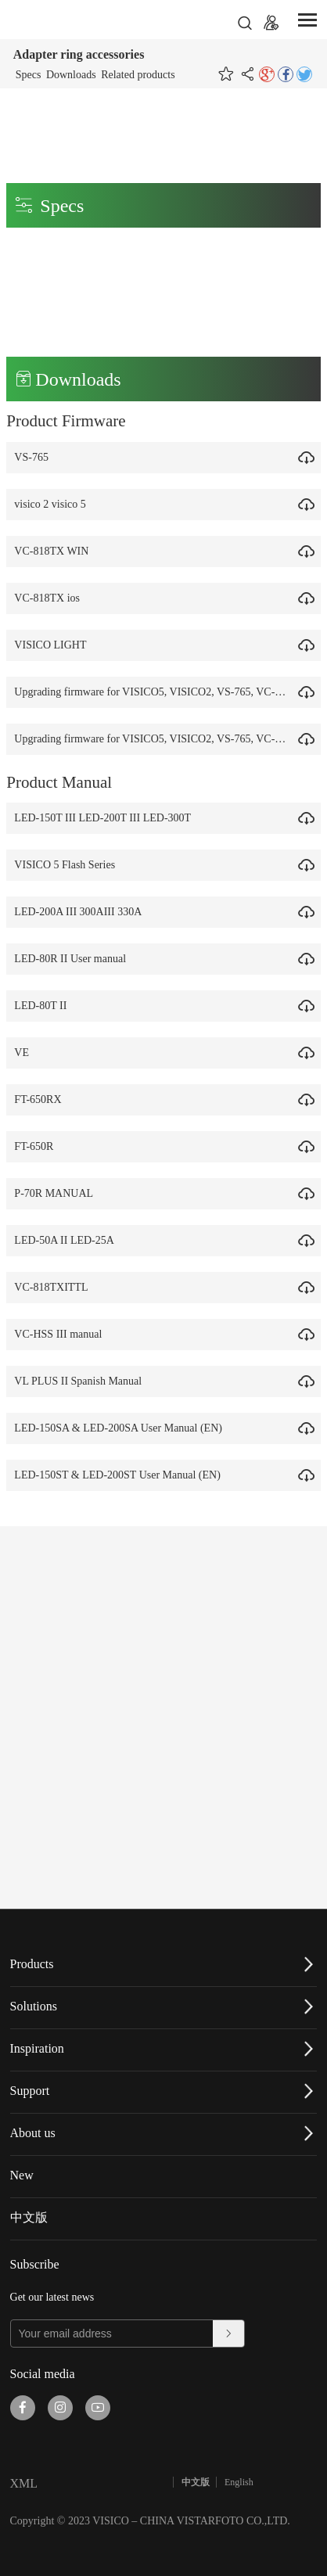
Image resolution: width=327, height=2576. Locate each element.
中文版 (29, 2217)
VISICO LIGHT (54, 645)
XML (24, 2483)
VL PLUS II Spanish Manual (81, 1381)
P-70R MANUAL (57, 1193)
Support (30, 2090)
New (22, 2175)
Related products (137, 75)
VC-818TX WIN (55, 551)
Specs (28, 75)
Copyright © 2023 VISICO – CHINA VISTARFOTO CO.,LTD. (150, 2521)
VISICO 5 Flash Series (68, 865)
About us (33, 2132)
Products (32, 1964)
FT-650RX (41, 1099)
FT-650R (37, 1146)
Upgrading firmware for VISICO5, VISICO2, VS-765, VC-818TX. (165, 692)
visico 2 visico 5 (53, 504)
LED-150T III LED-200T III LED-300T (106, 818)
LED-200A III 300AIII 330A (81, 912)
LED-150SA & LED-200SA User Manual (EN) (122, 1428)
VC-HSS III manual (62, 1334)
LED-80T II (44, 1005)
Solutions (33, 2006)
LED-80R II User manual (74, 959)
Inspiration (37, 2048)
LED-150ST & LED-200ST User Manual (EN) (121, 1475)
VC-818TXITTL (54, 1287)
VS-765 (35, 457)
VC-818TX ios (51, 598)
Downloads (71, 75)
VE (25, 1052)
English (239, 2482)
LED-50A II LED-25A (68, 1240)
